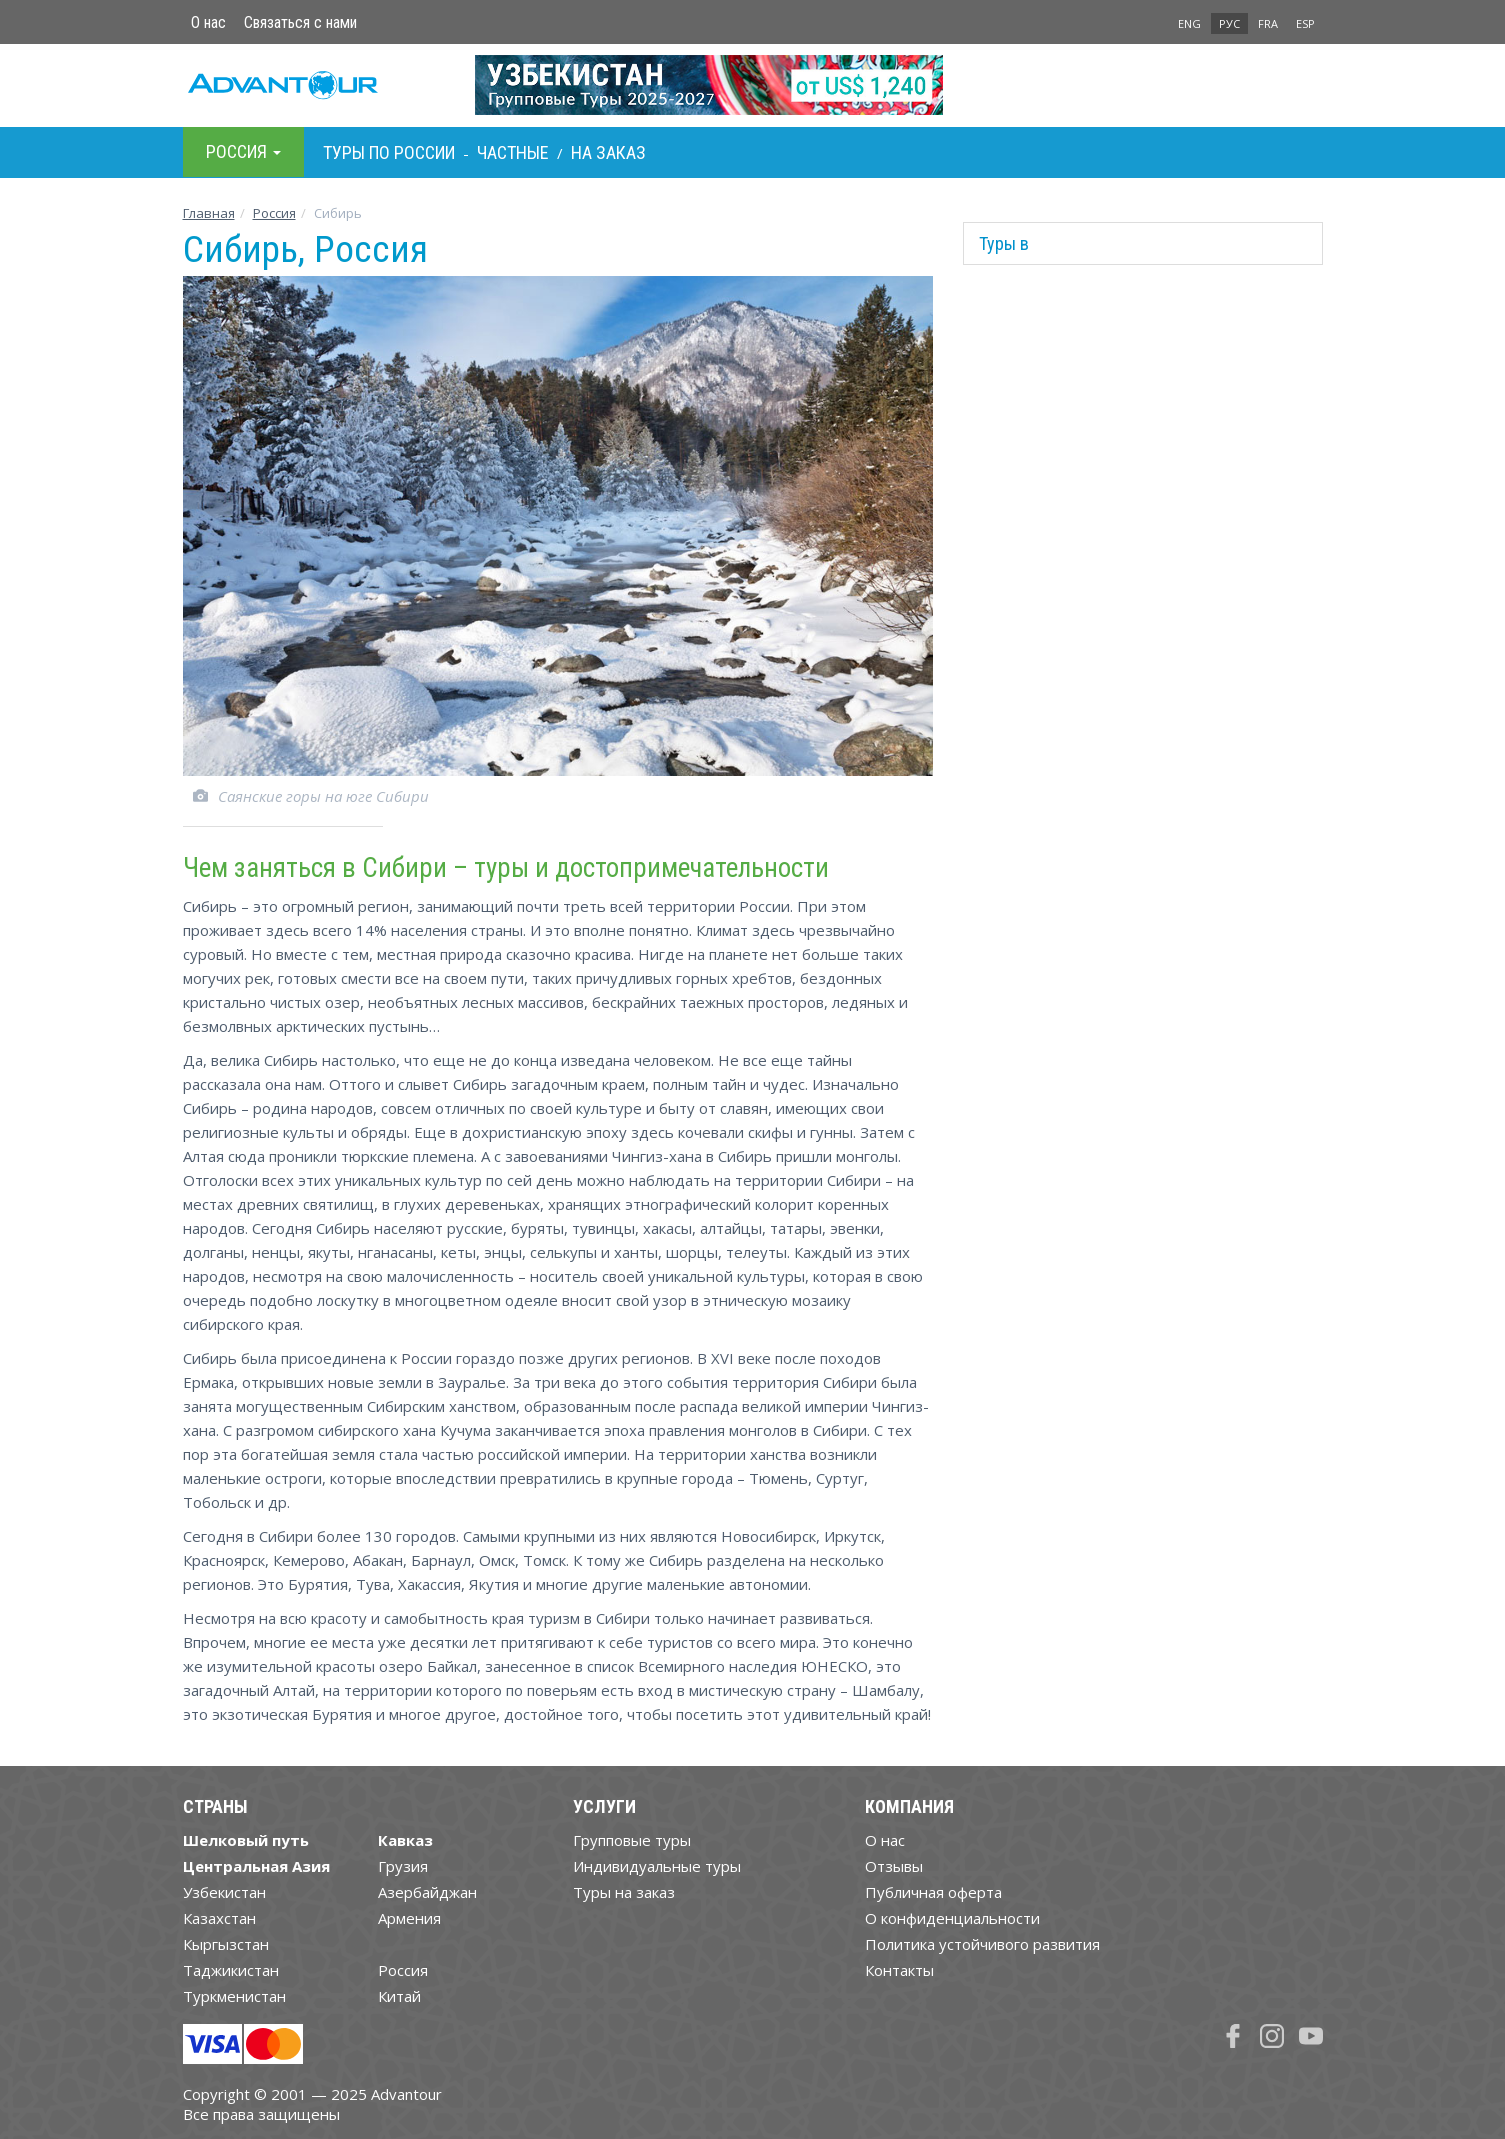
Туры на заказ (624, 1892)
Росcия (274, 213)
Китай (399, 1996)
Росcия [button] (243, 151)
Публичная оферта (933, 1892)
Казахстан (219, 1918)
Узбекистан (224, 1892)
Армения (409, 1918)
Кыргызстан (226, 1944)
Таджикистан (231, 1970)
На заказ (608, 152)
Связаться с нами (300, 22)
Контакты (899, 1970)
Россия (403, 1970)
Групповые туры (632, 1840)
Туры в (1004, 243)
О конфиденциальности (952, 1918)
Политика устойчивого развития (982, 1944)
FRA (1268, 23)
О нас (208, 22)
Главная (209, 213)
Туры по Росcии (389, 152)
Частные (513, 152)
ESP (1305, 23)
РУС (1229, 23)
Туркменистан (234, 1996)
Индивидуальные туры (657, 1866)
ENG (1189, 23)
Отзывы (894, 1866)
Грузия (403, 1866)
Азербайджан (427, 1892)
